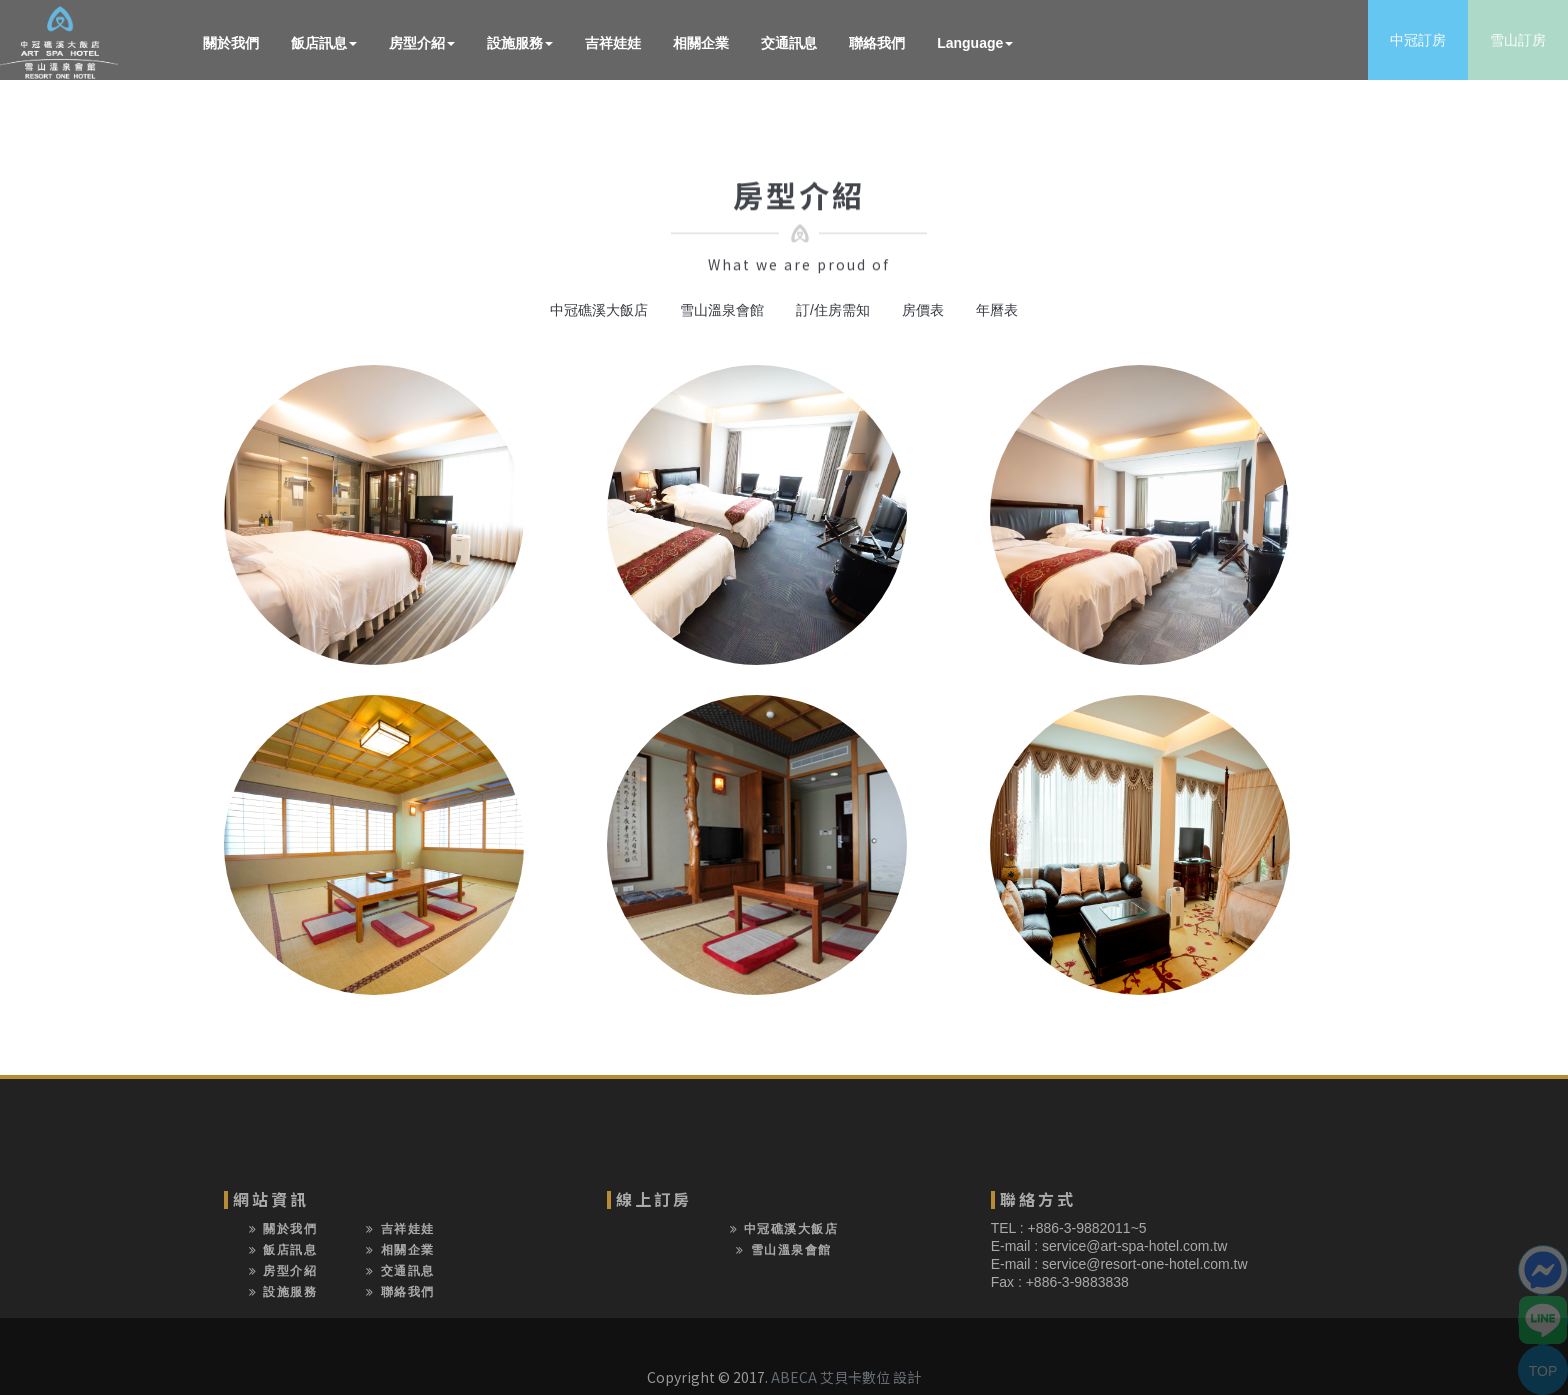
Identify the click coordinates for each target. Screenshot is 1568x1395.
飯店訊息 (324, 43)
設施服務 (520, 43)
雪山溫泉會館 (722, 310)
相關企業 (701, 43)
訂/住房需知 (833, 310)
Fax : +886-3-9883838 (1060, 1282)
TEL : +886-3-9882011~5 (1069, 1228)
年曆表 (997, 310)
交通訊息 (789, 43)
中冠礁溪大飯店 (599, 310)
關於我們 (231, 43)
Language (975, 43)
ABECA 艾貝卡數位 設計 (846, 1377)
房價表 (923, 310)
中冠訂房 (1418, 40)
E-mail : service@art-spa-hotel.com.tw (1109, 1246)
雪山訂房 (1518, 40)
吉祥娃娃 (613, 43)
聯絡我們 (877, 43)
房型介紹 (422, 43)
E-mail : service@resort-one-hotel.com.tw (1119, 1264)
